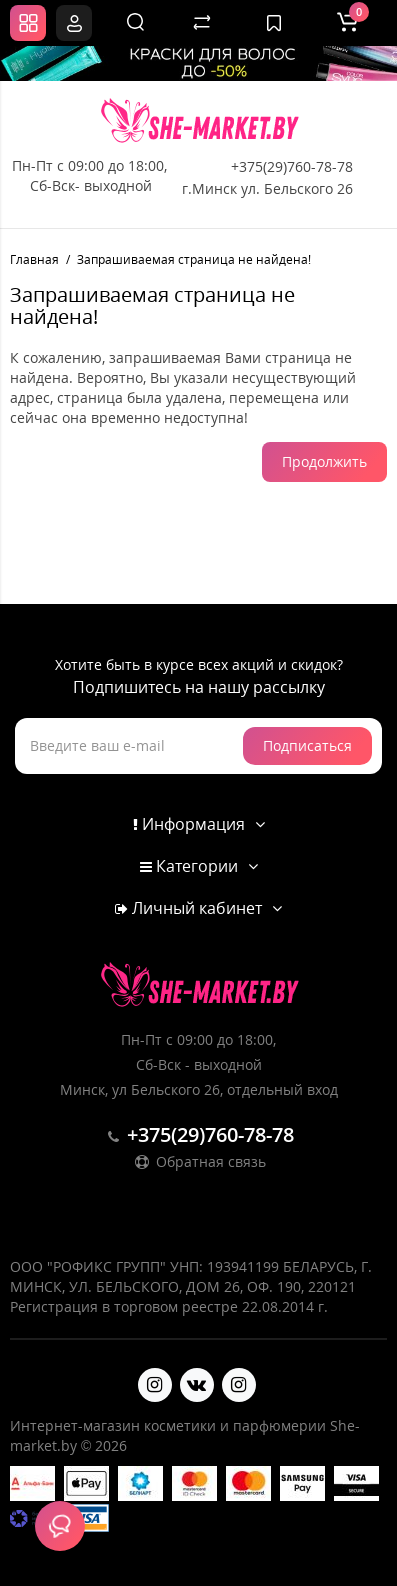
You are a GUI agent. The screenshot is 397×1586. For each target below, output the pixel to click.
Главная (34, 259)
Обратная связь (199, 1161)
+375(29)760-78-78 (292, 166)
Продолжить (324, 461)
